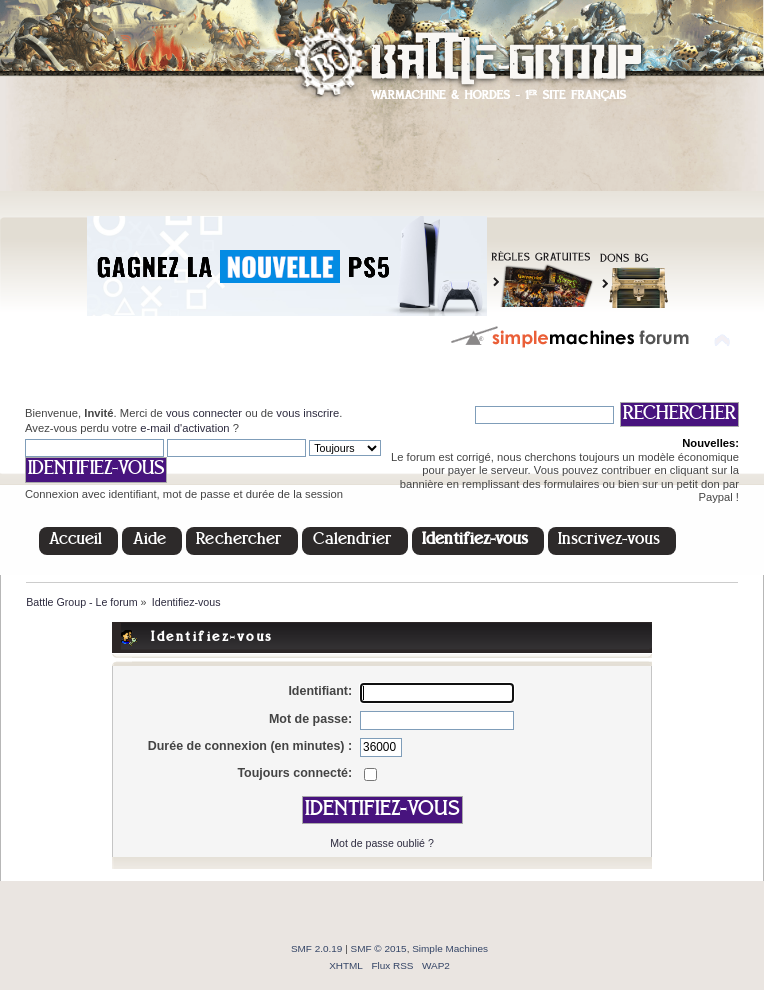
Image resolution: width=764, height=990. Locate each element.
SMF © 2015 (379, 948)
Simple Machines (450, 948)
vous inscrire (307, 413)
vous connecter (204, 413)
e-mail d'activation (184, 428)
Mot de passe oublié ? (382, 843)
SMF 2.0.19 (317, 948)
